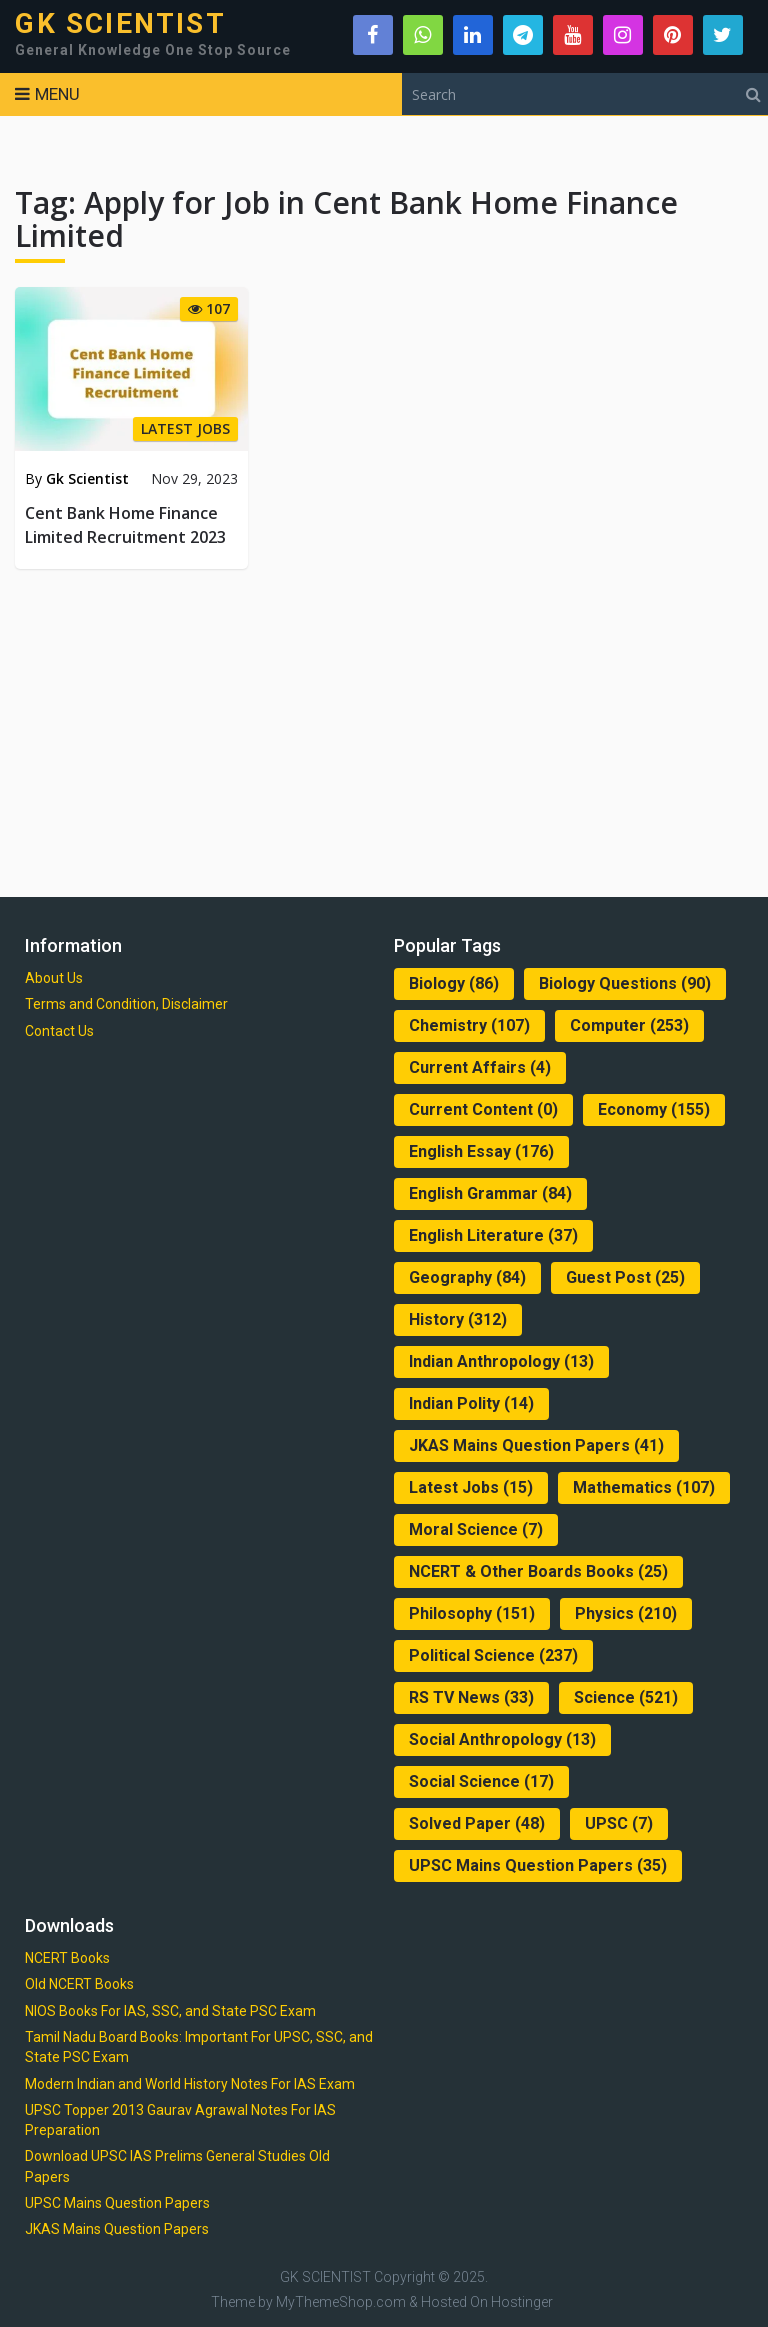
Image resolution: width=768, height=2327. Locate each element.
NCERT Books (67, 1958)
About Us (54, 978)
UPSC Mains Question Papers (117, 2203)
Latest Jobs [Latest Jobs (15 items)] (471, 1487)
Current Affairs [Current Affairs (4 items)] (480, 1067)
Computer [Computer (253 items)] (629, 1025)
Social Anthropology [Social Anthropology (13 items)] (502, 1739)
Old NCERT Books (79, 1984)
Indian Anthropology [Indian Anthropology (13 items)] (501, 1361)
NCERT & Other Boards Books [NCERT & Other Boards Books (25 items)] (538, 1571)
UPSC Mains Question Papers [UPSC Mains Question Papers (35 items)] (538, 1865)
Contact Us (59, 1031)
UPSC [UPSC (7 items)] (619, 1823)
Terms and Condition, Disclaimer (126, 1004)
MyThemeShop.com (341, 2302)
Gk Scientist (87, 478)
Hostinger (522, 2302)
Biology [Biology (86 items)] (454, 983)
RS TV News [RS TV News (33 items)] (471, 1697)
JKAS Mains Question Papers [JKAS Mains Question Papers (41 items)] (536, 1445)
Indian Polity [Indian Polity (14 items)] (471, 1403)
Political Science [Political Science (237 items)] (493, 1655)
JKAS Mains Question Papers (117, 2229)
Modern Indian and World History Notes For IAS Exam (190, 2084)
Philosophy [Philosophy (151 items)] (472, 1613)
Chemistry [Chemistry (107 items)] (469, 1025)
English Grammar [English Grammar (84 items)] (490, 1193)
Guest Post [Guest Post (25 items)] (625, 1277)
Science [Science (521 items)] (626, 1697)
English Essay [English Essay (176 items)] (481, 1151)
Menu (57, 94)
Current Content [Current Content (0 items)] (483, 1109)
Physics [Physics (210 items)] (626, 1613)
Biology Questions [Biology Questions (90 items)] (625, 983)
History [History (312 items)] (458, 1319)
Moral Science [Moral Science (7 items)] (476, 1529)
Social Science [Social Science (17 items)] (481, 1781)
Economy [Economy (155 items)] (654, 1109)
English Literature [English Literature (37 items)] (493, 1235)
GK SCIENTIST (120, 24)
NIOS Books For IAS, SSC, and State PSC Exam (170, 2011)
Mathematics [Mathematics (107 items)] (644, 1487)
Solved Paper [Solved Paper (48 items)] (477, 1823)
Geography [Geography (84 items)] (467, 1277)
